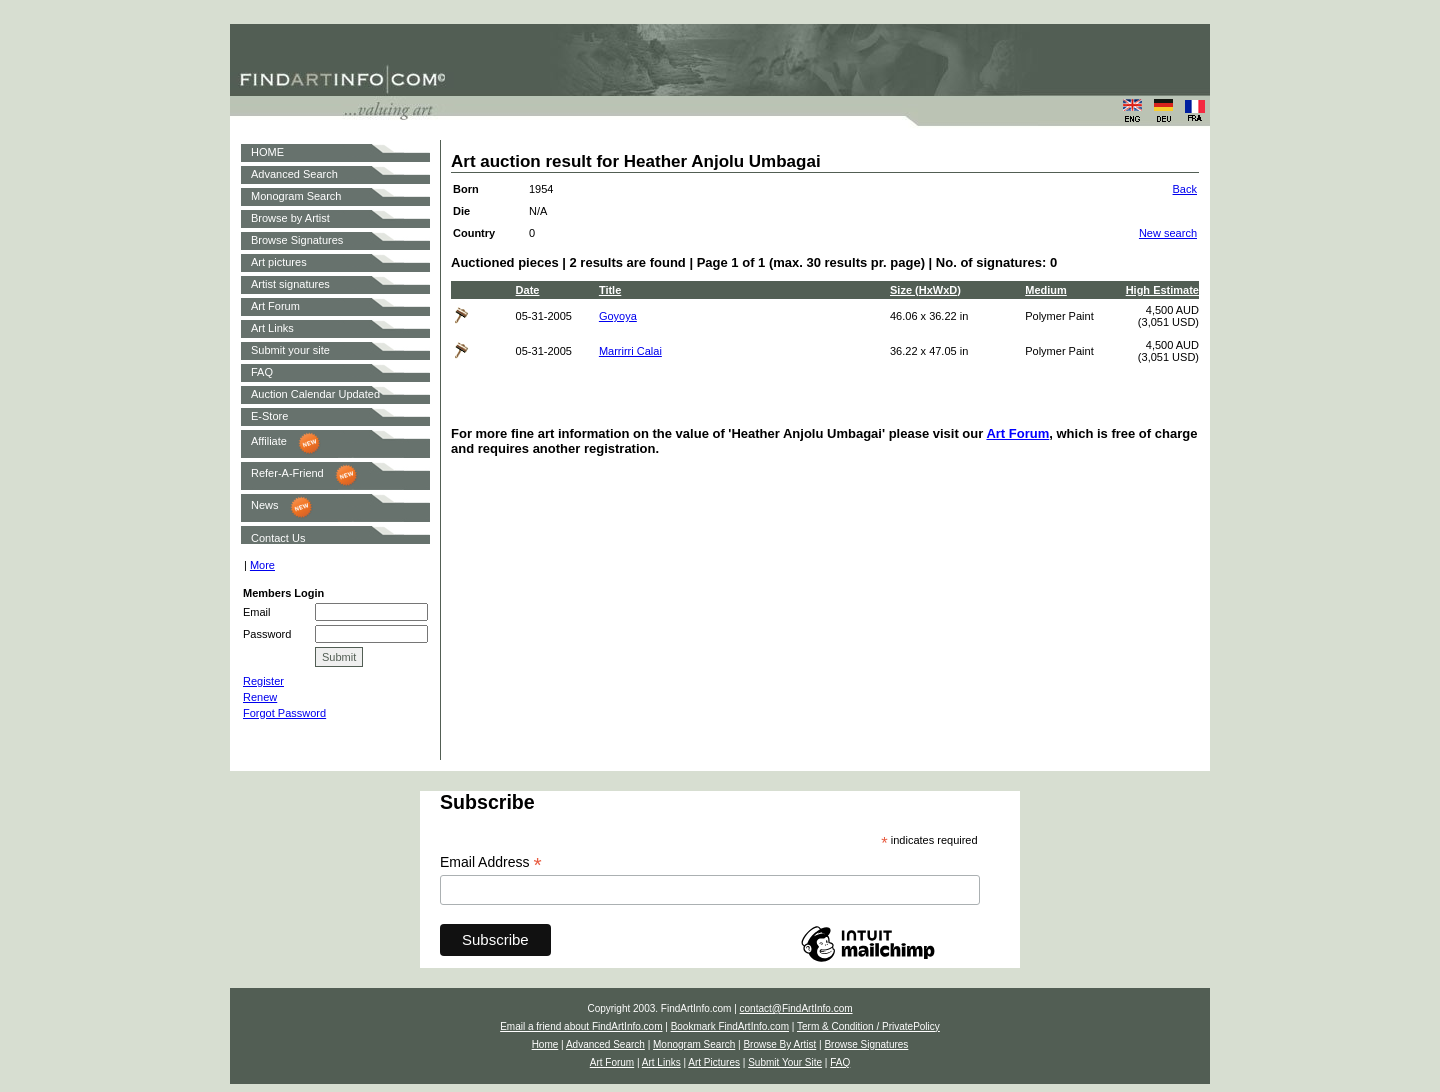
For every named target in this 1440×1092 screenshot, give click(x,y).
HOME (267, 152)
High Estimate (1162, 290)
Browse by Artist (290, 218)
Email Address (491, 862)
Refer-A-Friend (287, 473)
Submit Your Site (785, 1062)
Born (466, 189)
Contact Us (278, 538)
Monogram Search (296, 196)
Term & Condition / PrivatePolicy (868, 1026)
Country (474, 233)
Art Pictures (714, 1062)
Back (1185, 189)
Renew (260, 697)
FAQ (262, 372)
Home (545, 1044)
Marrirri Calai (630, 351)
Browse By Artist (779, 1044)
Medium (1046, 290)
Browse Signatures (297, 240)
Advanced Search (294, 174)
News (265, 505)
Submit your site (290, 350)
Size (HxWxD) (925, 290)
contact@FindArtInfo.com (796, 1008)
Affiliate (269, 441)
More (262, 565)
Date (528, 290)
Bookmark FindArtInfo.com (730, 1026)
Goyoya (618, 316)
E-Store (269, 416)
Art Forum (275, 306)
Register (263, 681)
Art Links (272, 328)
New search (1168, 233)
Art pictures (279, 262)
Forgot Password (284, 713)
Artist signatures (290, 284)
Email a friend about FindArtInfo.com (581, 1026)
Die (461, 211)
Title (610, 290)
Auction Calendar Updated (315, 394)
